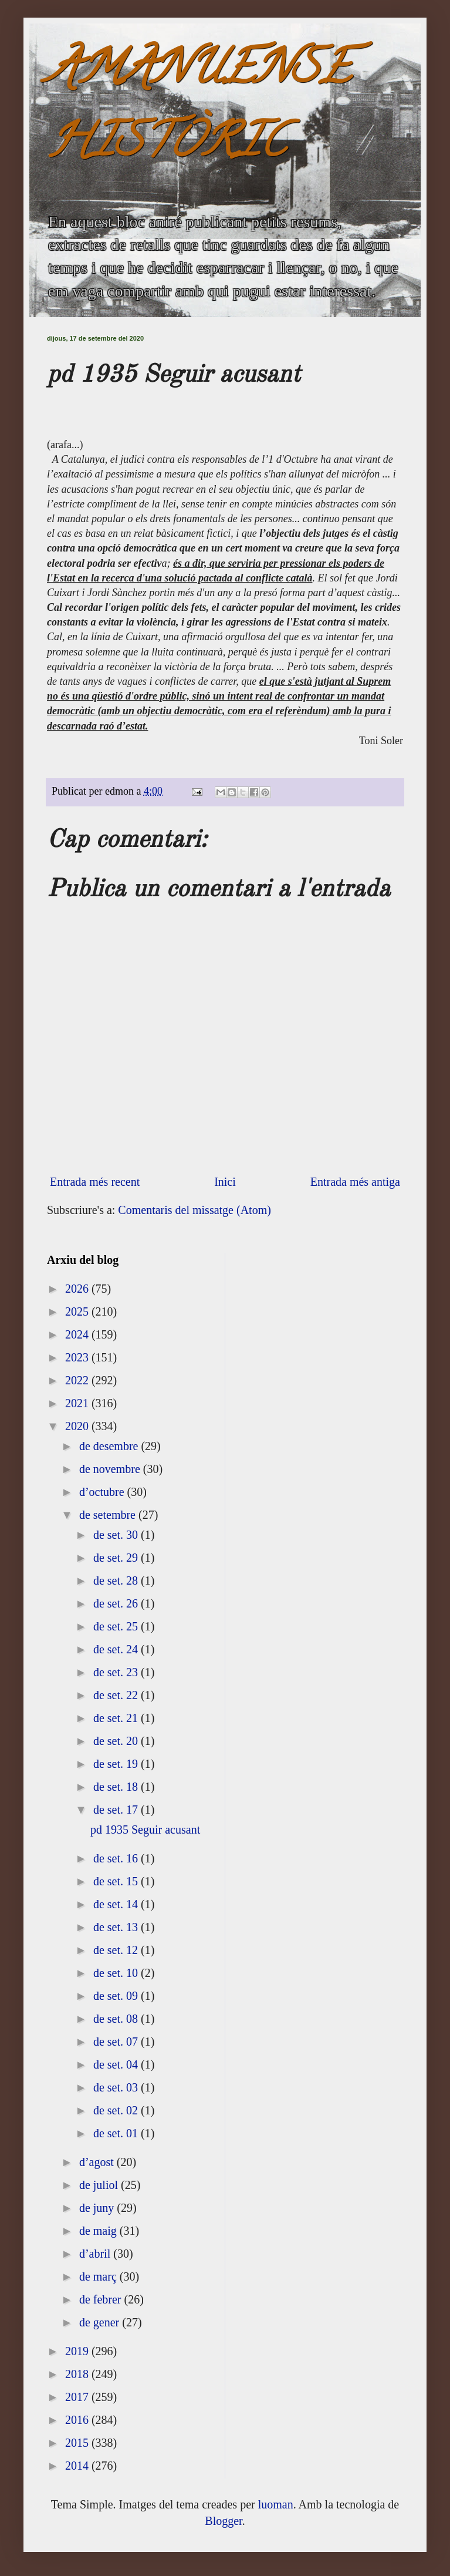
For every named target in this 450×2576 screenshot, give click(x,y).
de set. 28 (117, 1580)
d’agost (98, 2161)
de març (99, 2276)
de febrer (101, 2299)
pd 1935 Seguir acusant (145, 1829)
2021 (78, 1403)
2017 (78, 2396)
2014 (78, 2465)
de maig (99, 2230)
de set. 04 (117, 2064)
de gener (100, 2322)
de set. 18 (117, 1786)
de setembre (108, 1514)
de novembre (111, 1468)
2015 (78, 2442)
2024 (78, 1334)
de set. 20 (117, 1740)
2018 (78, 2374)
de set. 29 (117, 1557)
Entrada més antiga (355, 1181)
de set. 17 (117, 1809)
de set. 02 (117, 2110)
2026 (78, 1288)
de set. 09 (117, 1995)
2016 (78, 2419)
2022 (78, 1380)
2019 (78, 2351)
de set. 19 (117, 1763)
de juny (98, 2207)
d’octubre (103, 1491)
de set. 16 (117, 1858)
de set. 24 (117, 1649)
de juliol (100, 2184)
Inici (225, 1181)
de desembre (110, 1446)
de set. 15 (117, 1881)
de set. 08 (117, 2018)
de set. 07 (117, 2041)
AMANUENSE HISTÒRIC (199, 109)
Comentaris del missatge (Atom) (194, 1209)
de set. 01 (117, 2133)
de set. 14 (117, 1904)
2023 (78, 1357)
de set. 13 (117, 1927)
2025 (78, 1311)
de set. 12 (117, 1949)
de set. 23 (117, 1672)
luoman (275, 2504)
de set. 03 (117, 2087)
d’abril (96, 2253)
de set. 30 (117, 1534)
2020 (78, 1426)
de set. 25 (117, 1626)
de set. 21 (117, 1717)
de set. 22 (117, 1695)
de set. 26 (117, 1603)
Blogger (223, 2520)
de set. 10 (117, 1972)
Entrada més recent (95, 1181)
